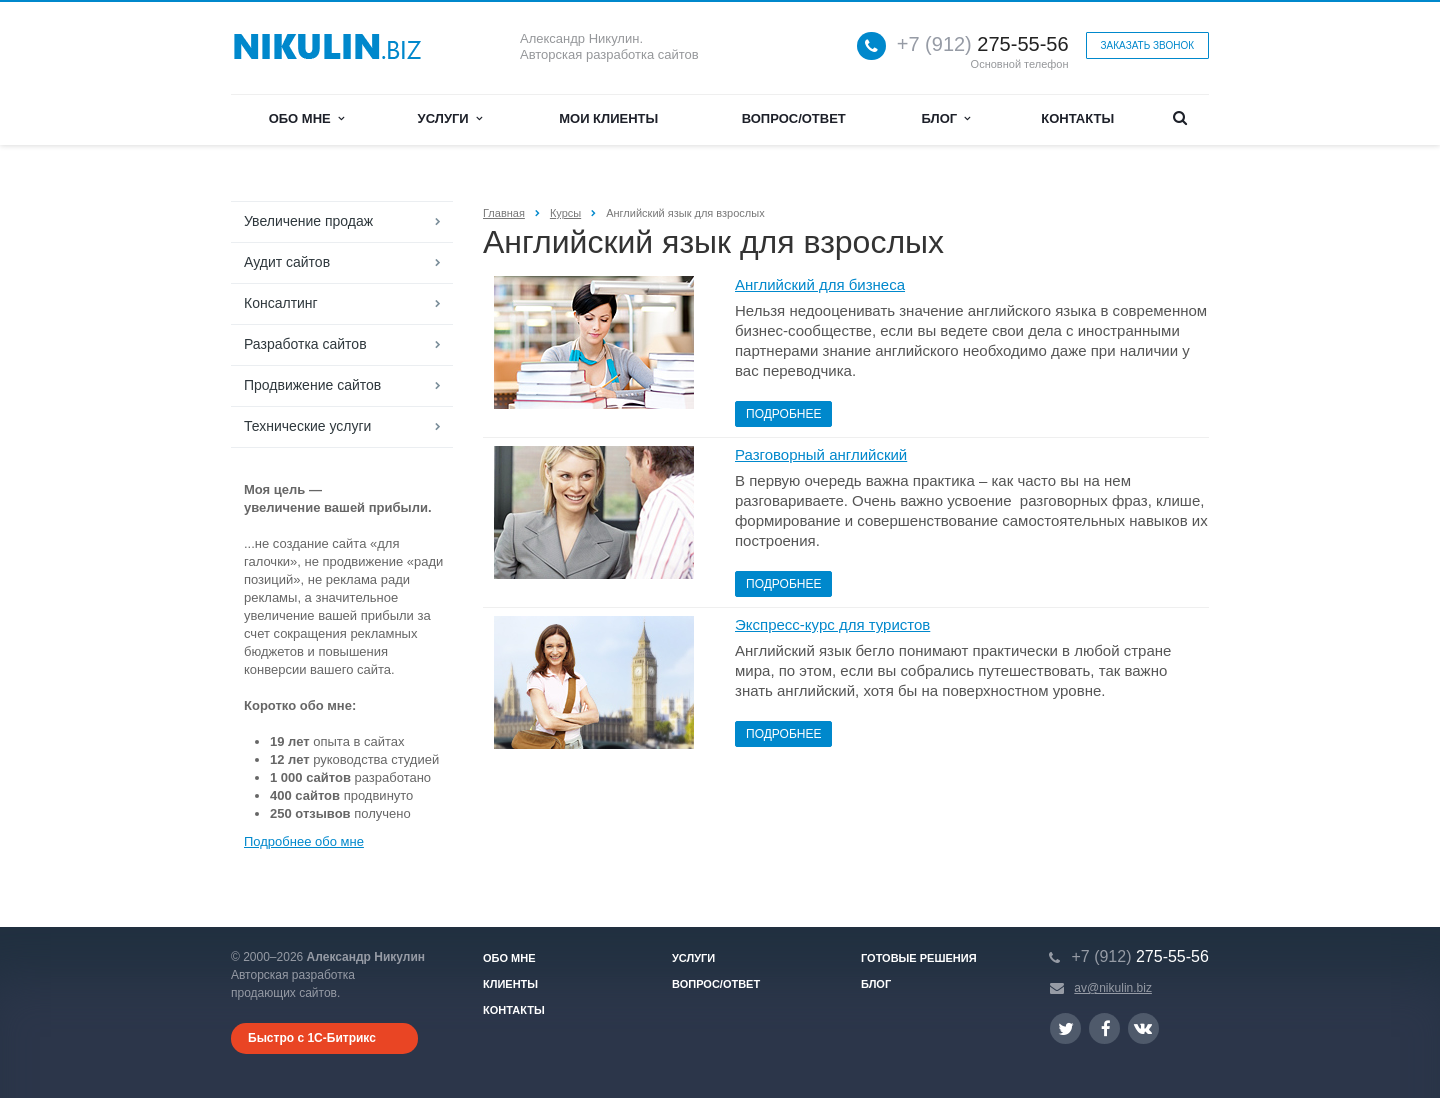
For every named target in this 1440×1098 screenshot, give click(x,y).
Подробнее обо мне (304, 841)
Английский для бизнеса (820, 284)
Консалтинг (281, 303)
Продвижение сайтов (312, 385)
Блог (946, 118)
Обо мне (306, 118)
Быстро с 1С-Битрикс (312, 1038)
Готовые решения (919, 958)
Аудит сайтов (287, 262)
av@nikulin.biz (1113, 988)
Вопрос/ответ (794, 118)
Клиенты (510, 984)
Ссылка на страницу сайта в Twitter (1066, 1028)
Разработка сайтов (305, 344)
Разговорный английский (821, 454)
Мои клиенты (608, 118)
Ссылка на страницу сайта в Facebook (1106, 1028)
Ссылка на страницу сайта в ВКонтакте (1143, 1027)
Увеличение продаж (308, 221)
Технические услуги (307, 426)
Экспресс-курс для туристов (832, 624)
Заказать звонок (1147, 45)
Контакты (1077, 118)
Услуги (450, 118)
